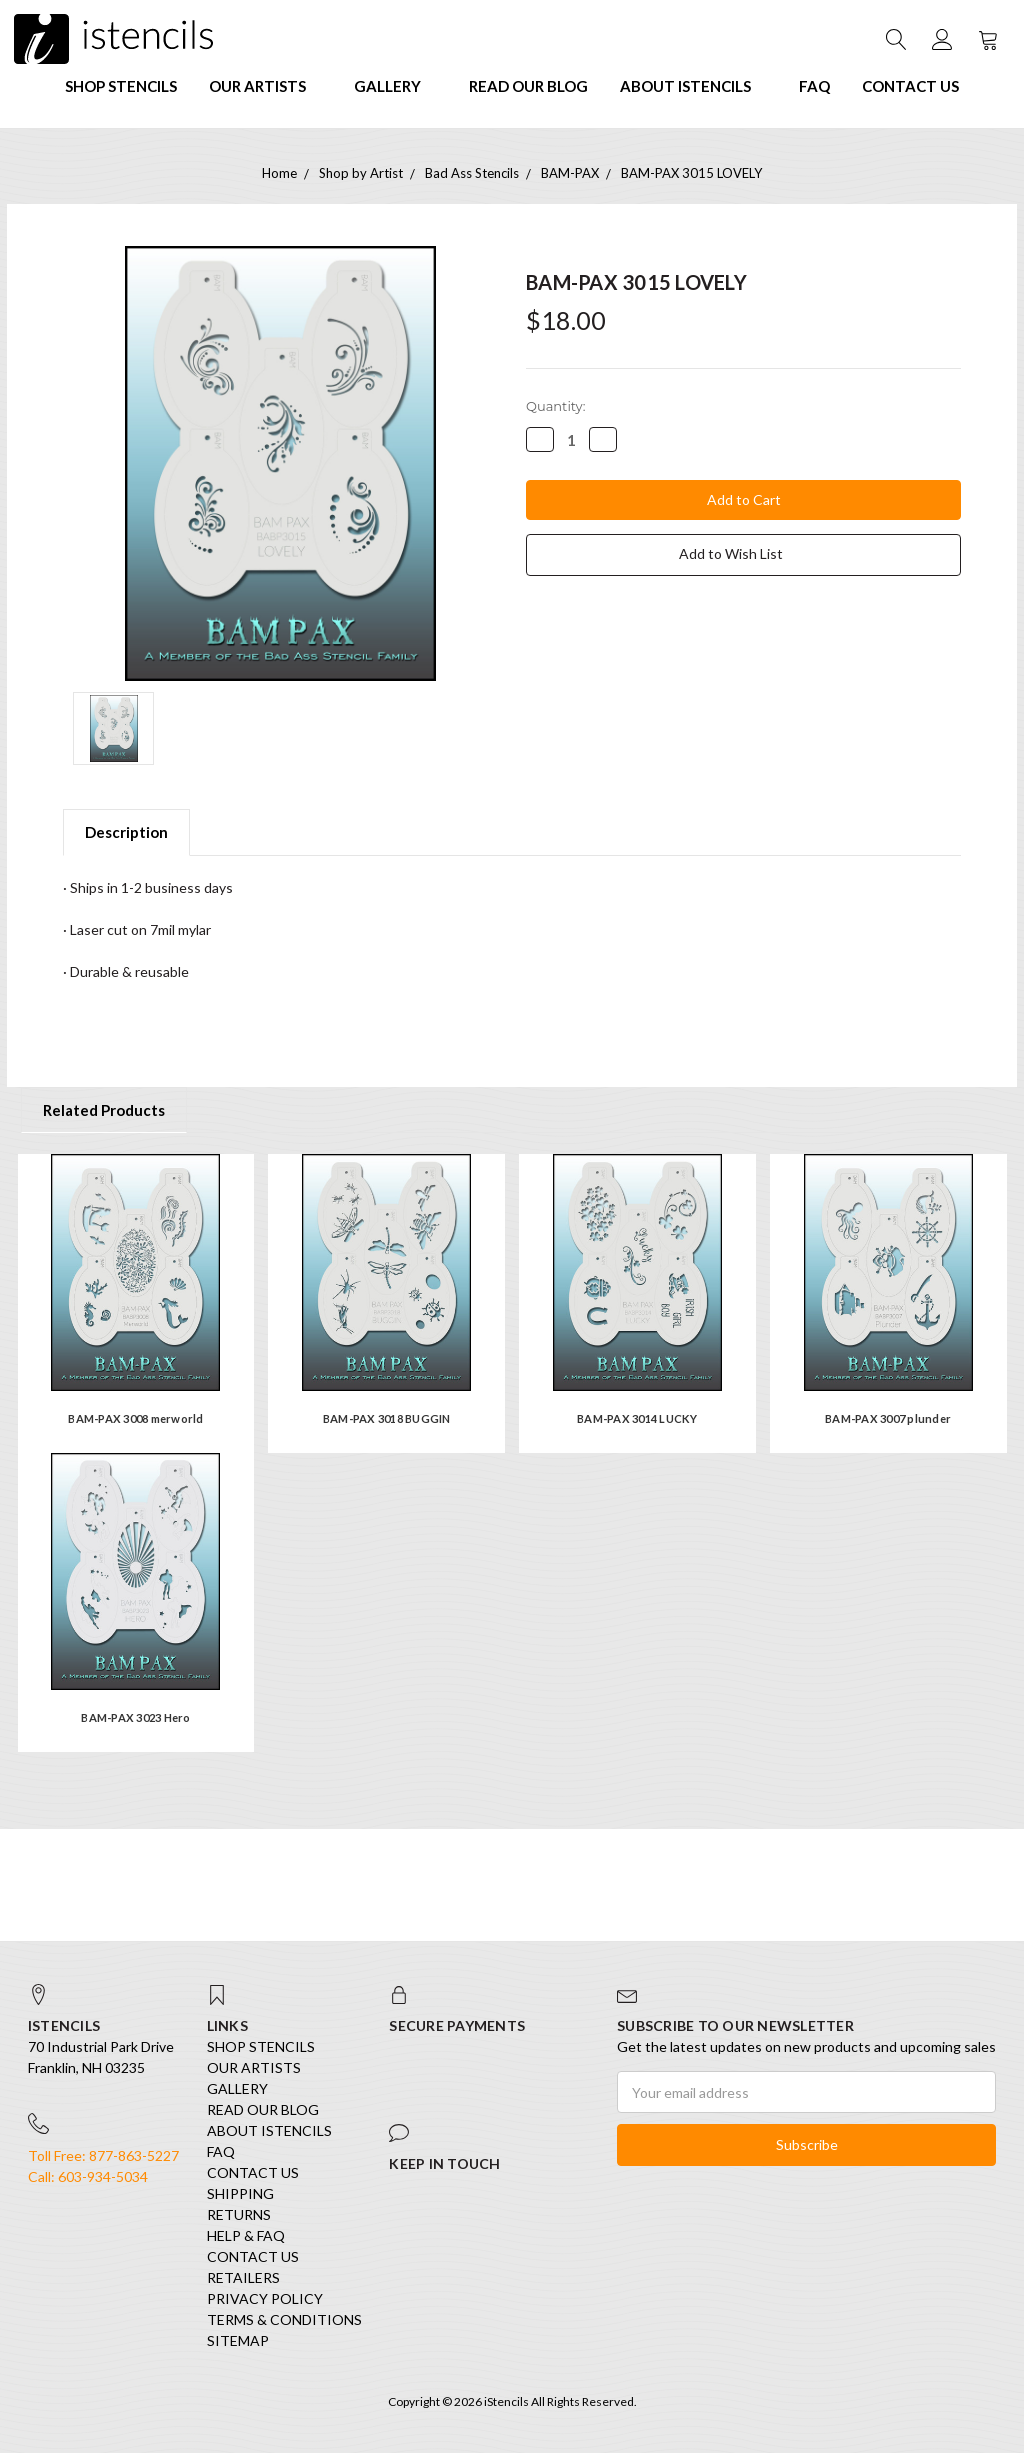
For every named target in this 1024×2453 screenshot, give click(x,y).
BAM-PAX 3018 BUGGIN (387, 1418)
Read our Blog (528, 86)
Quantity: (555, 406)
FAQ (814, 86)
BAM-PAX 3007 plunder (888, 1418)
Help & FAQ (246, 2235)
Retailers (243, 2277)
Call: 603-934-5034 (88, 2176)
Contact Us (910, 86)
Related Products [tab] (104, 1110)
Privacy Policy (265, 2298)
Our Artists (265, 86)
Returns (239, 2214)
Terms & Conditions (284, 2319)
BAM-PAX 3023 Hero (135, 1717)
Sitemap (238, 2340)
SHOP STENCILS (121, 86)
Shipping (240, 2193)
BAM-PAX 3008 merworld (135, 1418)
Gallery (395, 86)
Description (126, 832)
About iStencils (693, 86)
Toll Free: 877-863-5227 (103, 2155)
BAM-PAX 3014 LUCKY (637, 1418)
